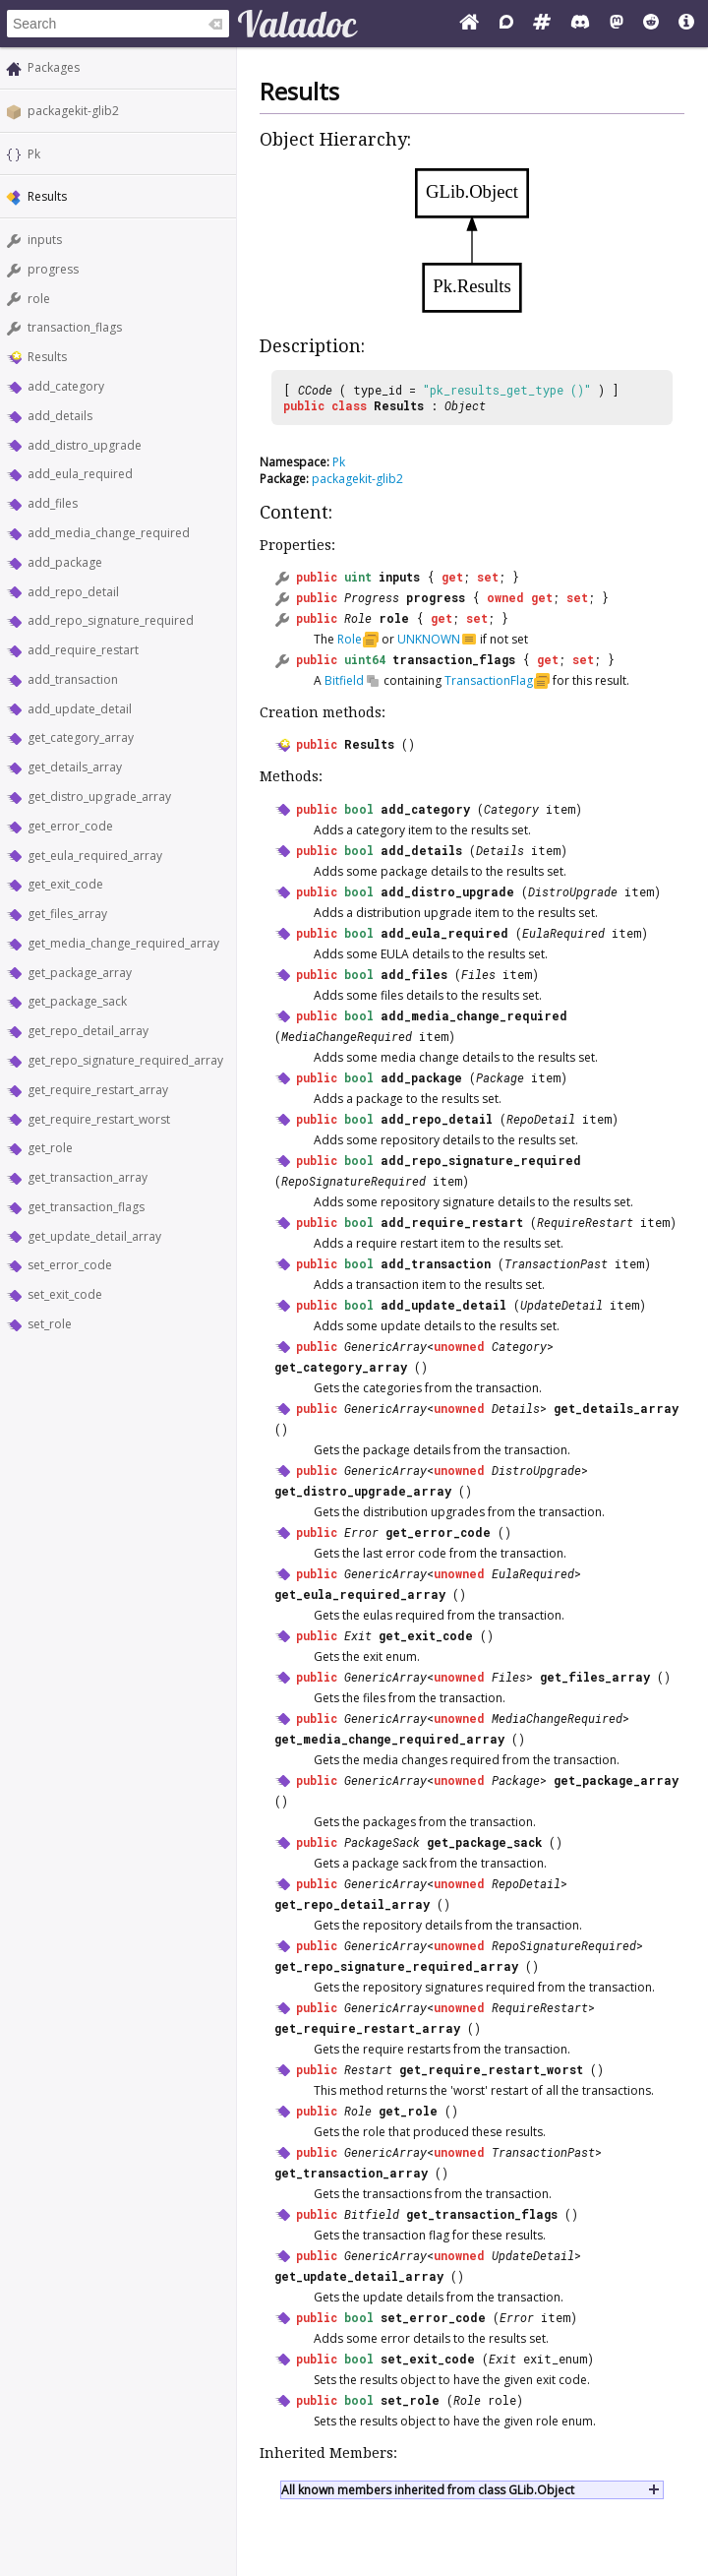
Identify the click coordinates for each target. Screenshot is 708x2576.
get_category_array (81, 737)
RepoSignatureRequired (353, 1181)
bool (359, 809)
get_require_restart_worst (99, 1119)
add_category (66, 386)
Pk (34, 154)
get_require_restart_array (98, 1089)
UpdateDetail (561, 1305)
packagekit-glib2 (73, 110)
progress (53, 269)
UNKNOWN (428, 639)
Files (478, 974)
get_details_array (75, 767)
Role (358, 618)
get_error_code (70, 826)
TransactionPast (556, 1263)
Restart (368, 2069)
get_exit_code (65, 884)
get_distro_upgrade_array (99, 796)
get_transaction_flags (86, 1206)
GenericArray (385, 1346)
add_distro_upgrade (85, 445)
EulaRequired (563, 933)
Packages (54, 67)
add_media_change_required (109, 532)
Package (500, 1077)
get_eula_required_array (95, 855)
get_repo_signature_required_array (125, 1060)
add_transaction (73, 679)
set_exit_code (65, 1294)
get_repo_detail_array (88, 1030)
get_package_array (80, 972)
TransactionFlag (488, 680)
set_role (50, 1324)
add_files (53, 503)
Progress (371, 597)
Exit (358, 1635)
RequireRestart (585, 1222)
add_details (60, 415)
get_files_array (67, 913)
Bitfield (344, 680)
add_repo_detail (73, 591)
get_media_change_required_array (123, 943)
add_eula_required (80, 473)
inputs (45, 239)
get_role (50, 1147)
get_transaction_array (88, 1177)
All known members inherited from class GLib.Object (427, 2490)
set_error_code (70, 1265)
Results (47, 356)
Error (361, 1532)
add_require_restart (83, 650)
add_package (65, 562)
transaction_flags (75, 327)
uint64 (364, 659)
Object (465, 405)
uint (358, 576)
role (39, 298)
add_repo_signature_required (111, 620)
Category (511, 809)
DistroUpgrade (573, 891)
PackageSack (382, 1842)
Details (500, 850)
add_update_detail (80, 709)
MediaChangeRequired (346, 1036)
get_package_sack (77, 1001)
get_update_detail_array (94, 1236)
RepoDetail (540, 1119)
